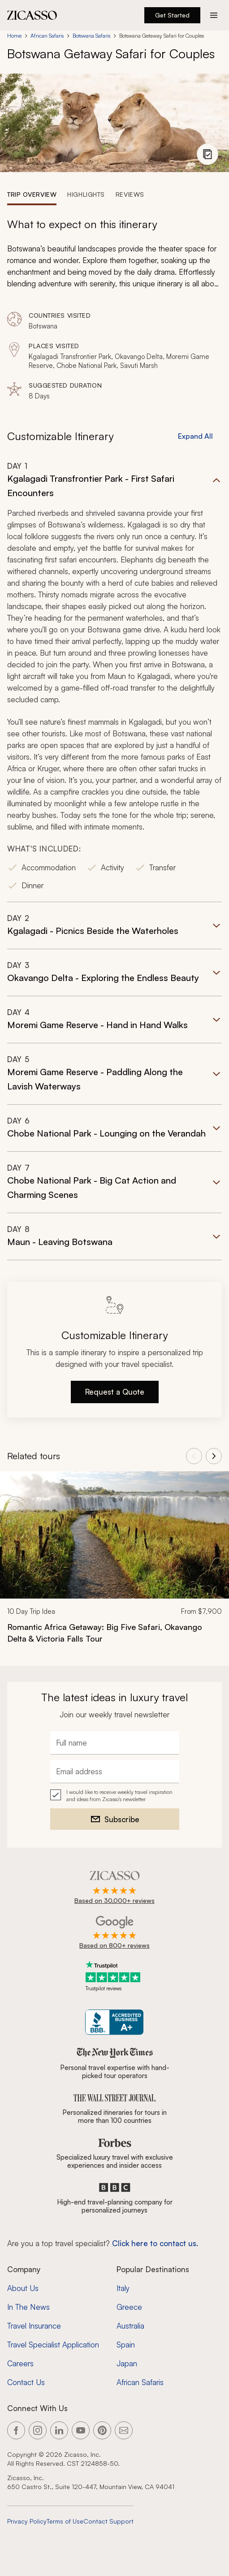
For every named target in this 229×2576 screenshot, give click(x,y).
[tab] (31, 194)
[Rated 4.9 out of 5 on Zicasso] (114, 1888)
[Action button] (214, 15)
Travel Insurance (34, 2325)
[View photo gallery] (207, 154)
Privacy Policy (27, 2521)
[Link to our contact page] (124, 2430)
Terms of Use (65, 2521)
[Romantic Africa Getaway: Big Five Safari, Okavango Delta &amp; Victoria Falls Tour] (114, 1632)
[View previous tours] (194, 1456)
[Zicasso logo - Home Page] (32, 15)
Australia (130, 2325)
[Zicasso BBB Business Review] (114, 2022)
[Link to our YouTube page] (81, 2430)
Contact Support (108, 2521)
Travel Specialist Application (53, 2344)
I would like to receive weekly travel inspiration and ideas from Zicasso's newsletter (119, 1795)
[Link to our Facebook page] (16, 2430)
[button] (114, 681)
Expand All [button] (195, 436)
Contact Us (26, 2382)
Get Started (172, 15)
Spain (126, 2344)
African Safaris (47, 35)
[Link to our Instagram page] (38, 2430)
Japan (127, 2363)
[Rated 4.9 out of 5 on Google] (114, 1933)
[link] (114, 1563)
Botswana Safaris (91, 35)
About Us (23, 2288)
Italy (123, 2288)
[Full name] (114, 1743)
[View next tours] (214, 1456)
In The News (28, 2307)
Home (14, 35)
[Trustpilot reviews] (115, 1976)
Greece (129, 2307)
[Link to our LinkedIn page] (59, 2430)
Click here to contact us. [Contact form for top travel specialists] (155, 2243)
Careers (20, 2363)
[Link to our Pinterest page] (102, 2430)
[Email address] (114, 1771)
